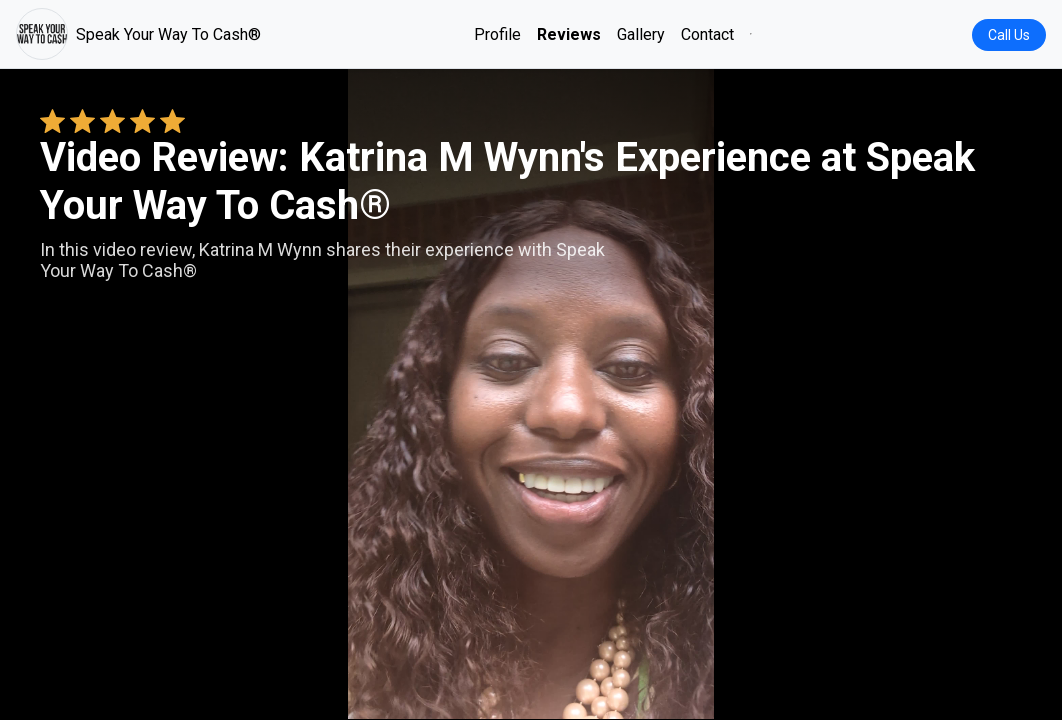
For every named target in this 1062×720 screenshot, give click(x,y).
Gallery (641, 34)
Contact (707, 34)
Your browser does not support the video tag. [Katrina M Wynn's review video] (531, 394)
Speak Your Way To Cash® (138, 34)
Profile (497, 34)
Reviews (569, 34)
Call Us (1009, 35)
